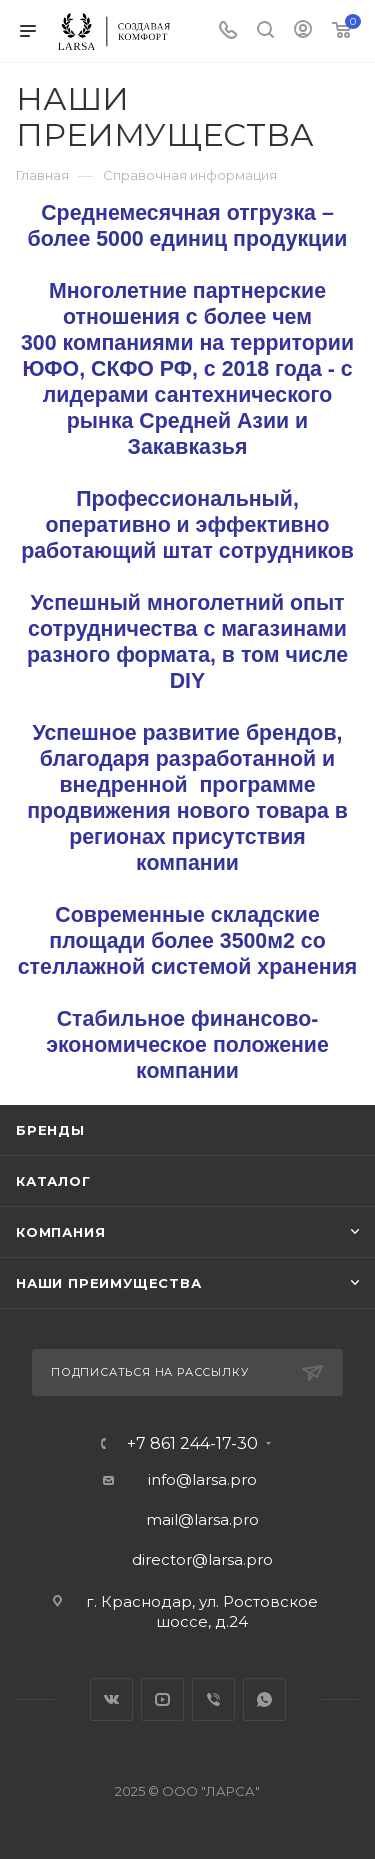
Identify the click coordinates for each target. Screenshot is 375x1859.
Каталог (53, 1181)
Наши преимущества (109, 1283)
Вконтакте (111, 1699)
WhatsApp (264, 1699)
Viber (213, 1699)
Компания (60, 1232)
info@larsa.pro (202, 1479)
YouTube (162, 1699)
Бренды (50, 1130)
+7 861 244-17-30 (192, 1444)
